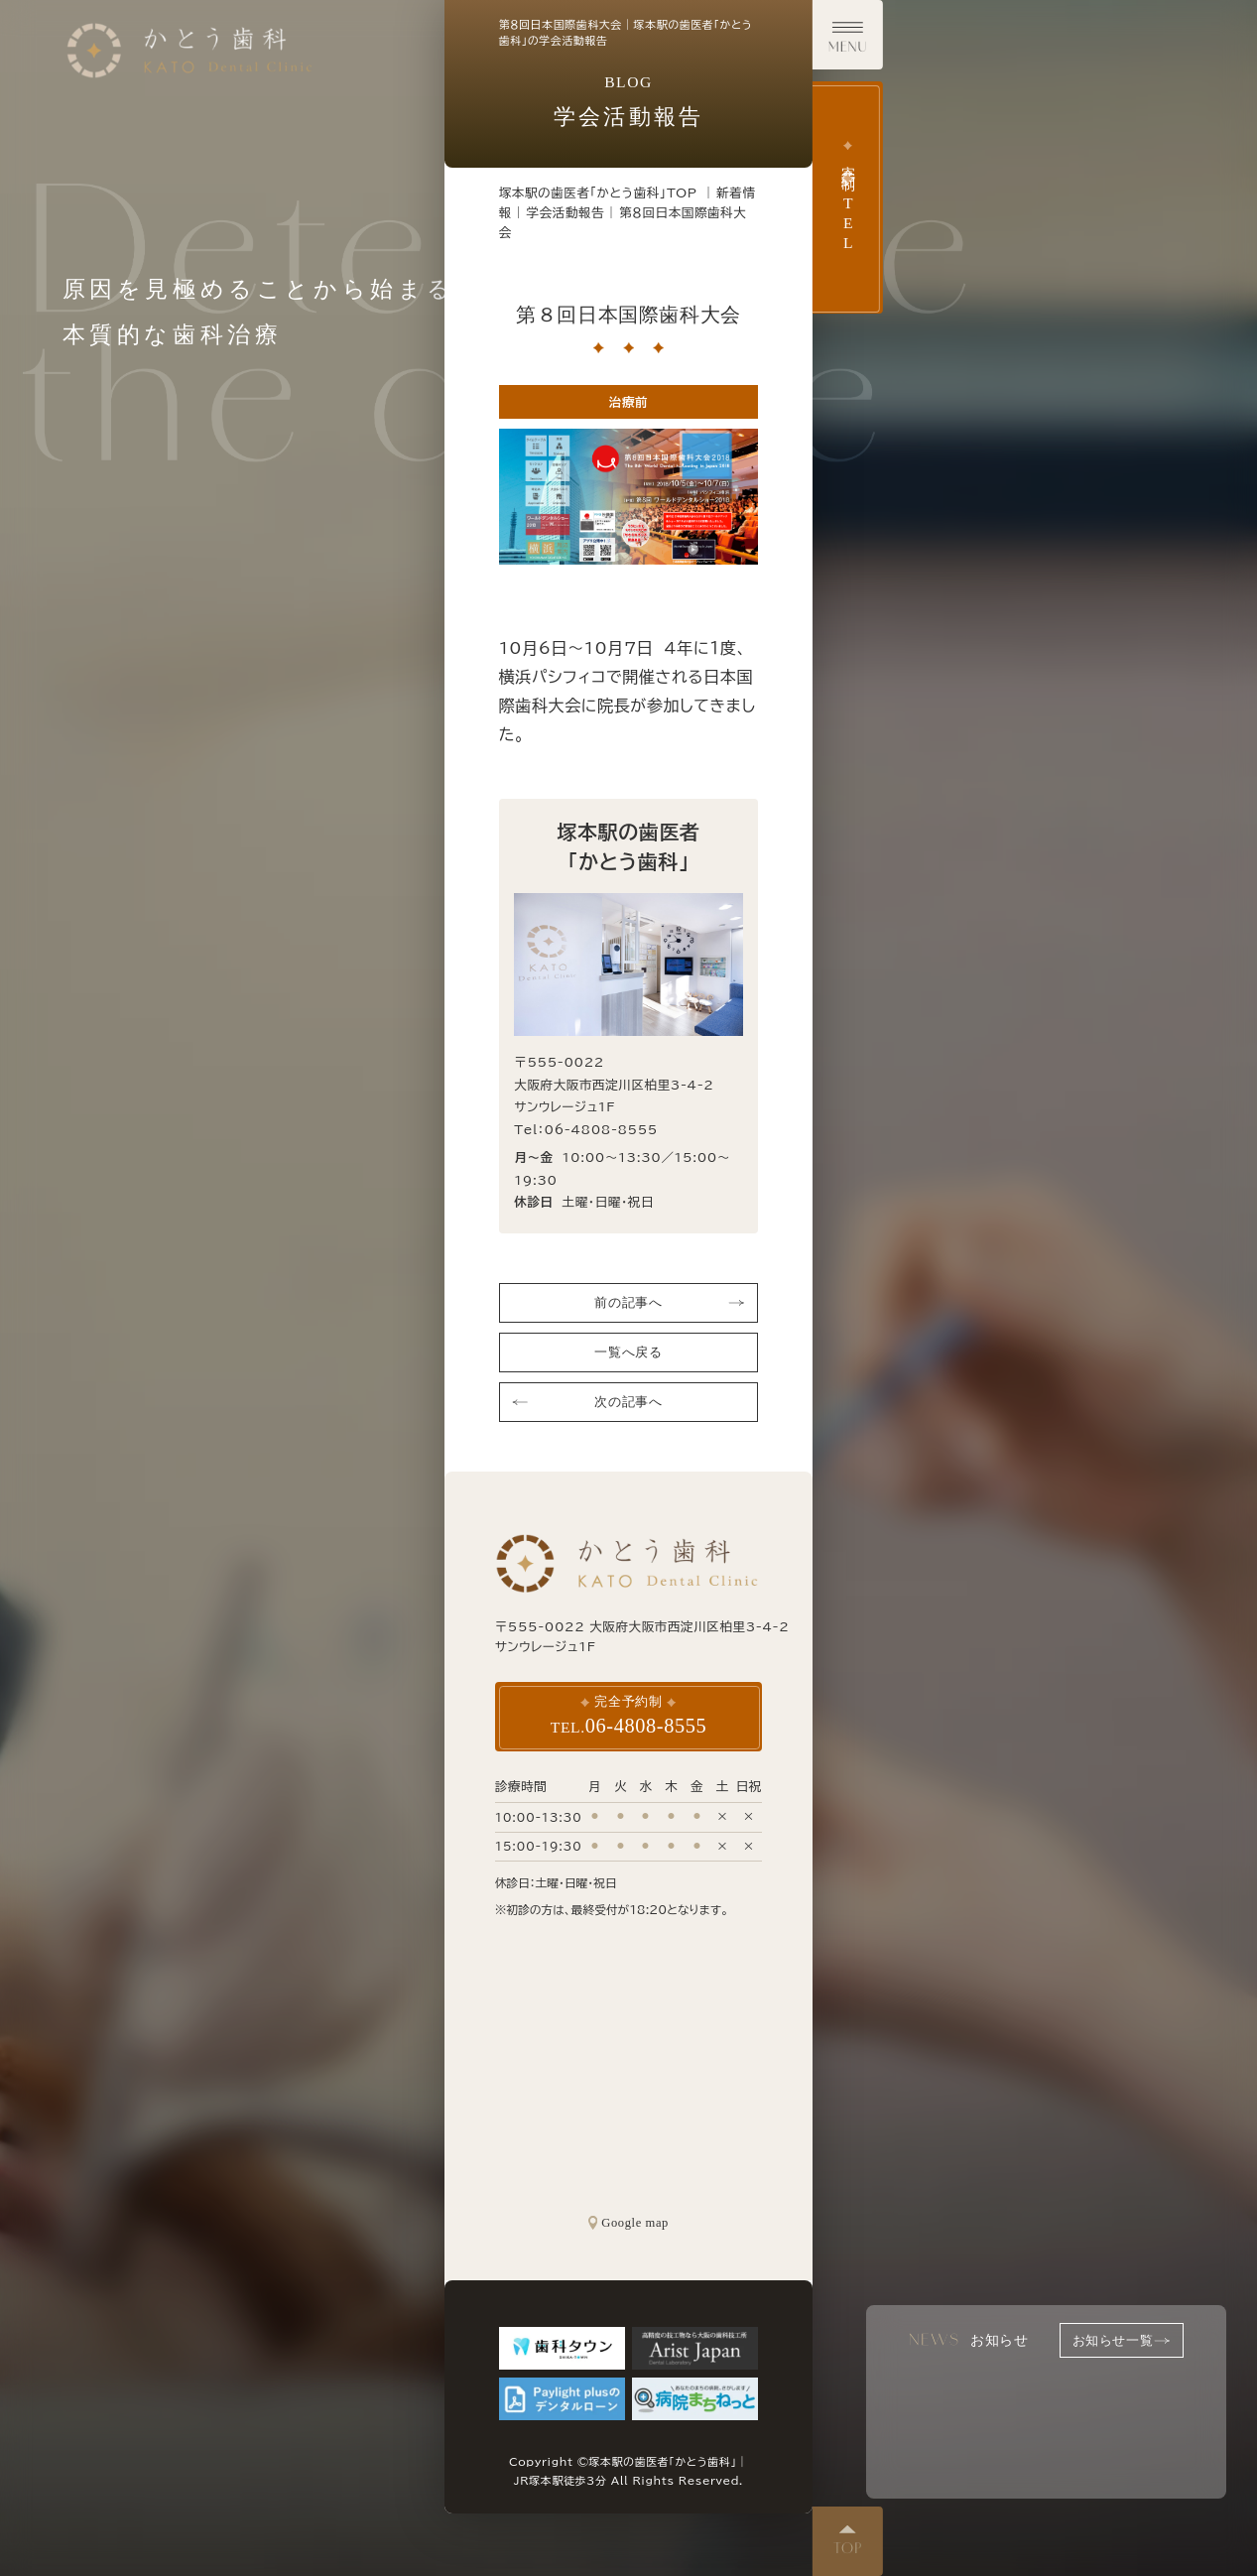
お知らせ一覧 (1121, 2341)
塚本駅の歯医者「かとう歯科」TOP (598, 193)
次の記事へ (587, 1402)
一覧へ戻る (628, 1352)
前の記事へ (669, 1303)
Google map (628, 2223)
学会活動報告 (566, 212)
